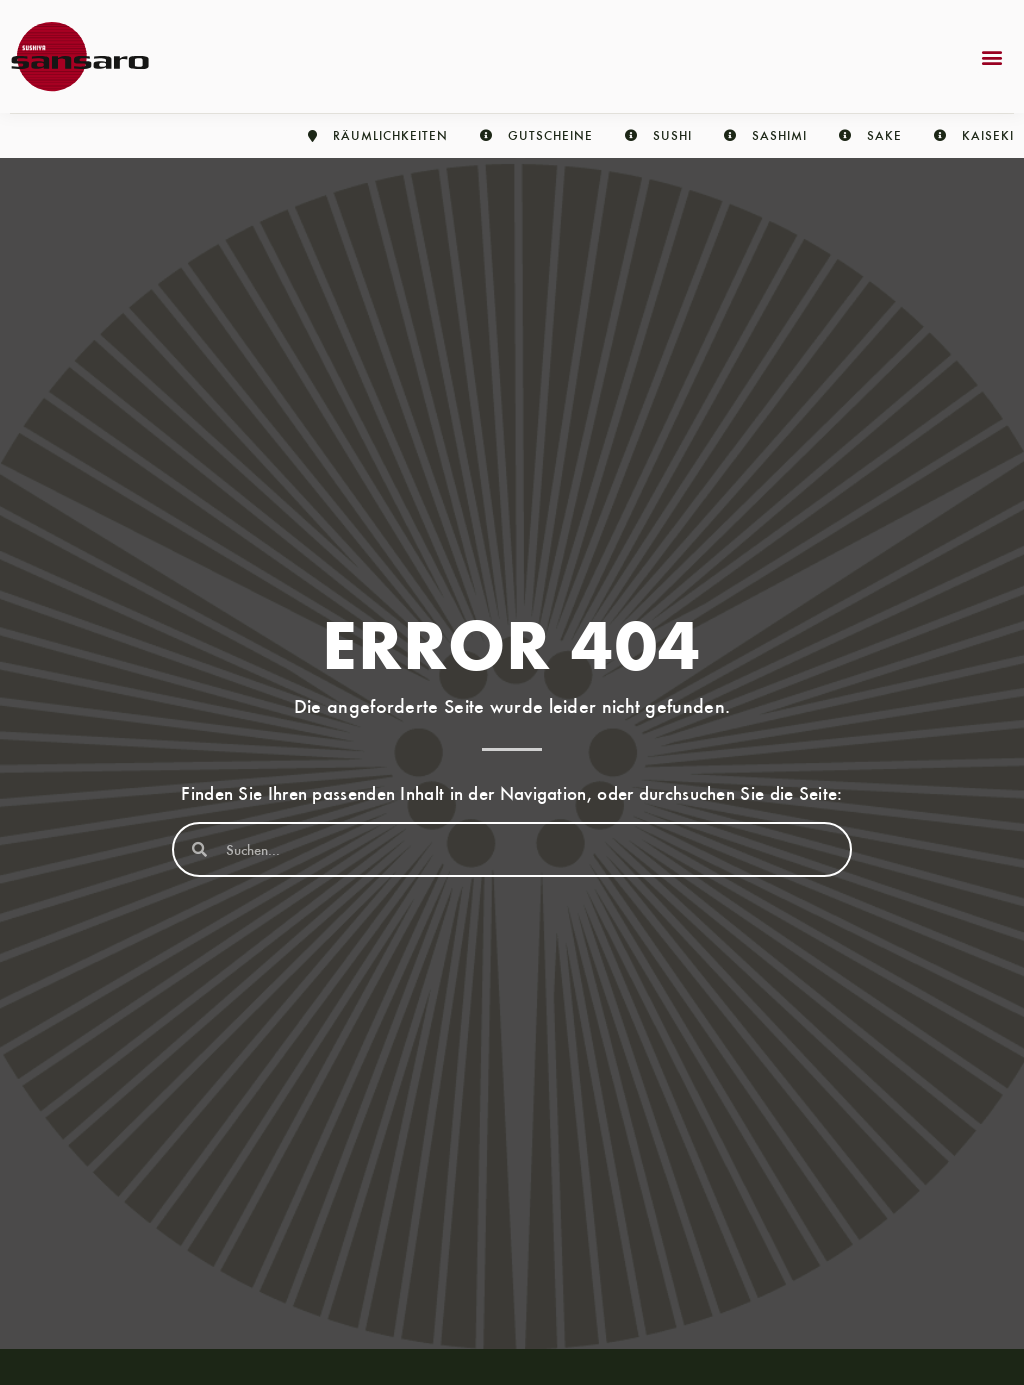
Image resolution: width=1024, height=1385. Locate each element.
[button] (992, 56)
